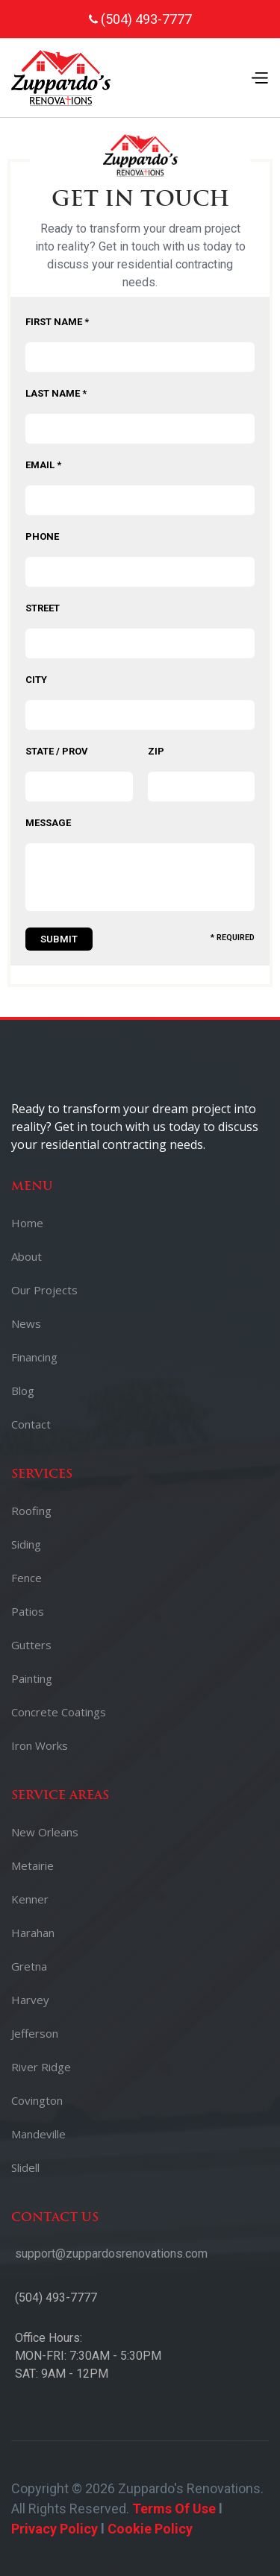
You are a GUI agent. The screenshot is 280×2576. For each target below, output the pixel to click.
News (26, 1323)
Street (42, 608)
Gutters (31, 1644)
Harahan (33, 1932)
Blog (22, 1390)
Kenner (30, 1899)
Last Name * (56, 393)
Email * (43, 464)
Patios (27, 1611)
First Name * (57, 321)
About (26, 1256)
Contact (31, 1424)
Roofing (31, 1510)
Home (27, 1222)
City (36, 679)
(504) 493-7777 (56, 2297)
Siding (26, 1544)
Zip (156, 751)
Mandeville (38, 2133)
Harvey (30, 1999)
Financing (34, 1357)
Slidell (25, 2167)
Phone (42, 536)
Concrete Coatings (58, 1711)
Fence (26, 1577)
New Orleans (44, 1831)
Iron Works (39, 1745)
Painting (31, 1678)
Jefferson (34, 2033)
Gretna (29, 1966)
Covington (37, 2100)
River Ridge (41, 2066)
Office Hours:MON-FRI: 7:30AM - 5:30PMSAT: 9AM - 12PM (88, 2356)
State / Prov (56, 751)
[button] (259, 78)
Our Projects (44, 1289)
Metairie (32, 1865)
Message (48, 822)
